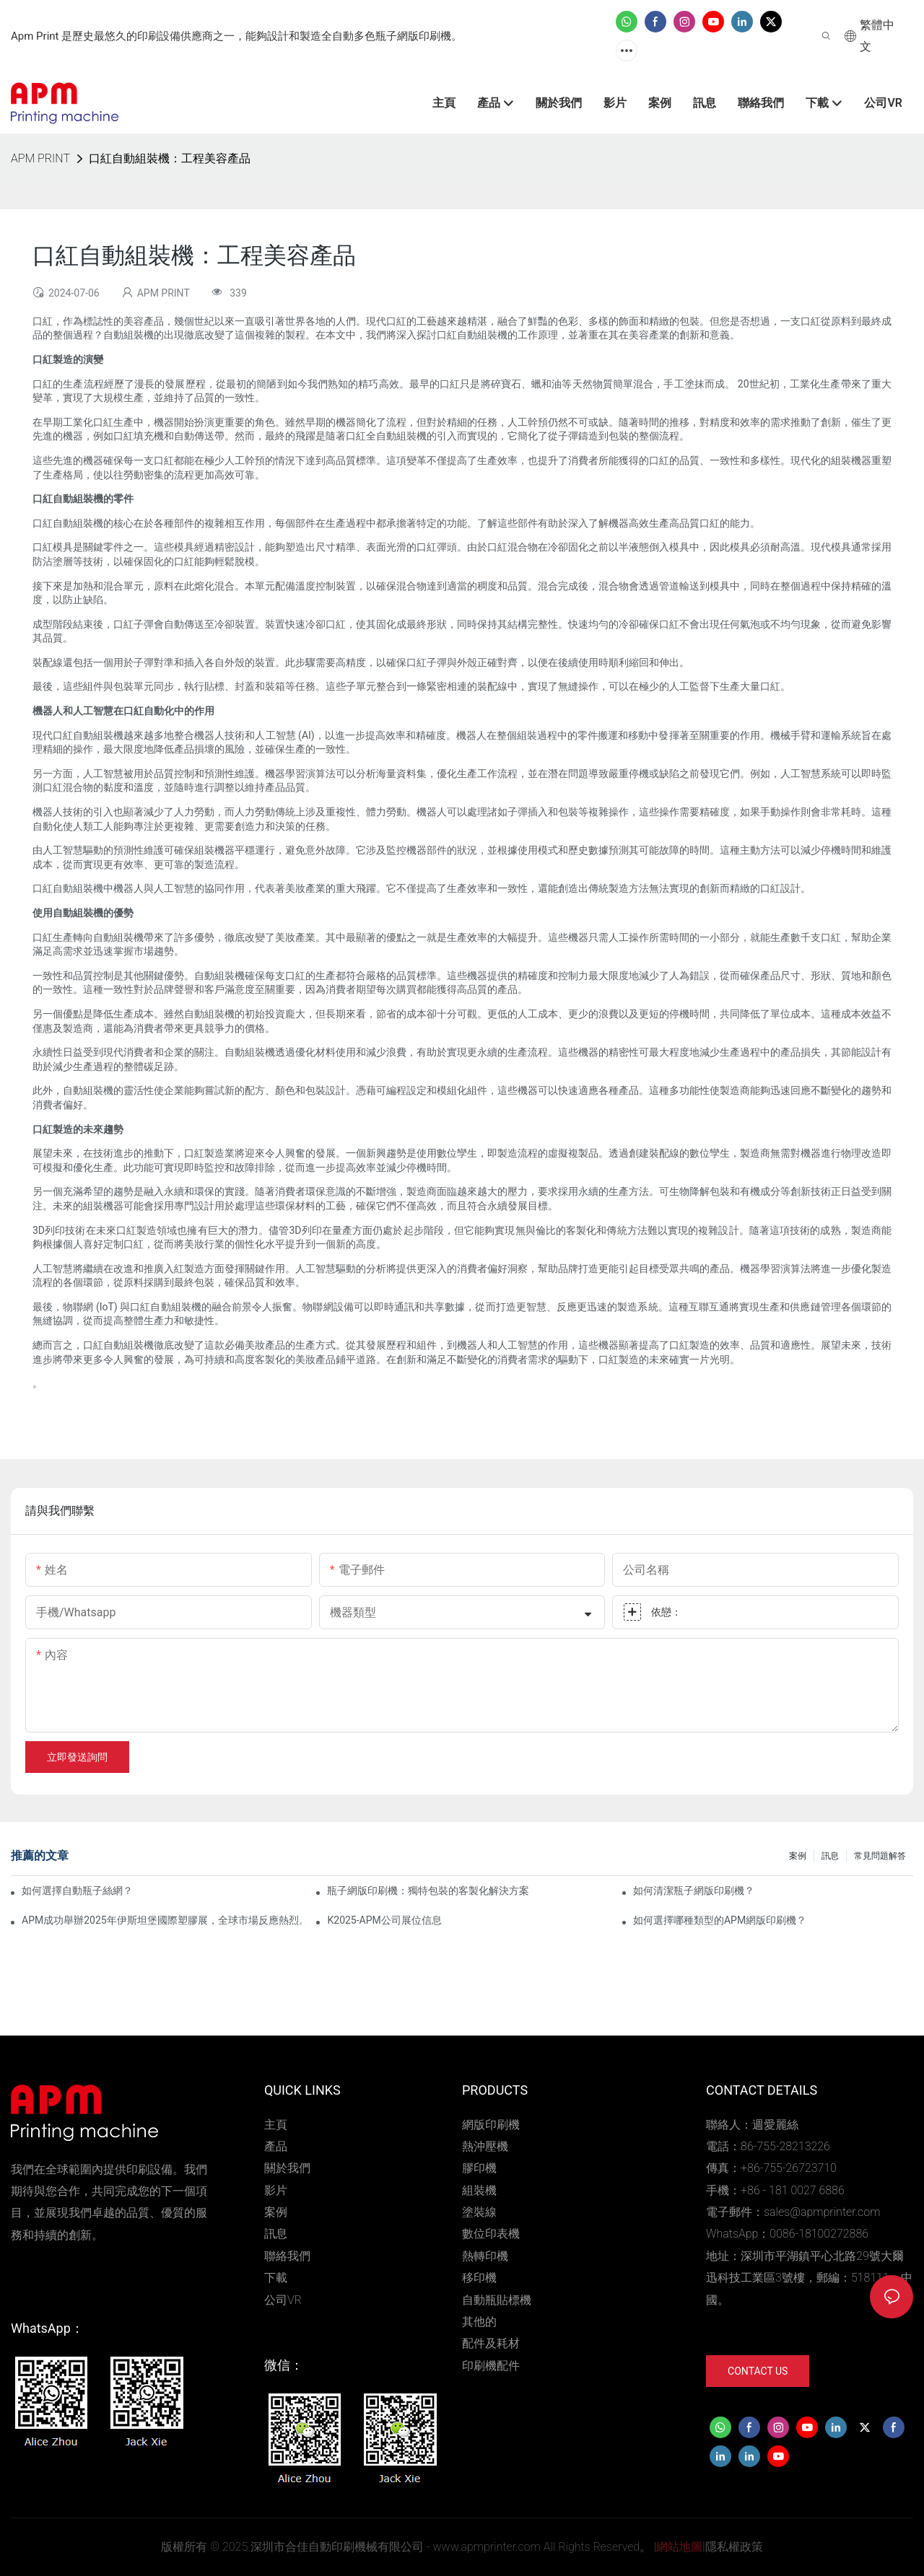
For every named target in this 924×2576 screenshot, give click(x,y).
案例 (797, 1856)
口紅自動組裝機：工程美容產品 (169, 158)
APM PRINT (40, 158)
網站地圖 (679, 2547)
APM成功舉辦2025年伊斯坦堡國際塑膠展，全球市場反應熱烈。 (162, 1920)
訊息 (830, 1856)
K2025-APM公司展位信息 (384, 1920)
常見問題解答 (880, 1856)
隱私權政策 (734, 2547)
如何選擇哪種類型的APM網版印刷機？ (719, 1920)
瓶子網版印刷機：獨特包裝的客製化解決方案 (428, 1890)
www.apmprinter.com (486, 2547)
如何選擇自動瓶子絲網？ (77, 1890)
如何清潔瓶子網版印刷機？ (693, 1890)
